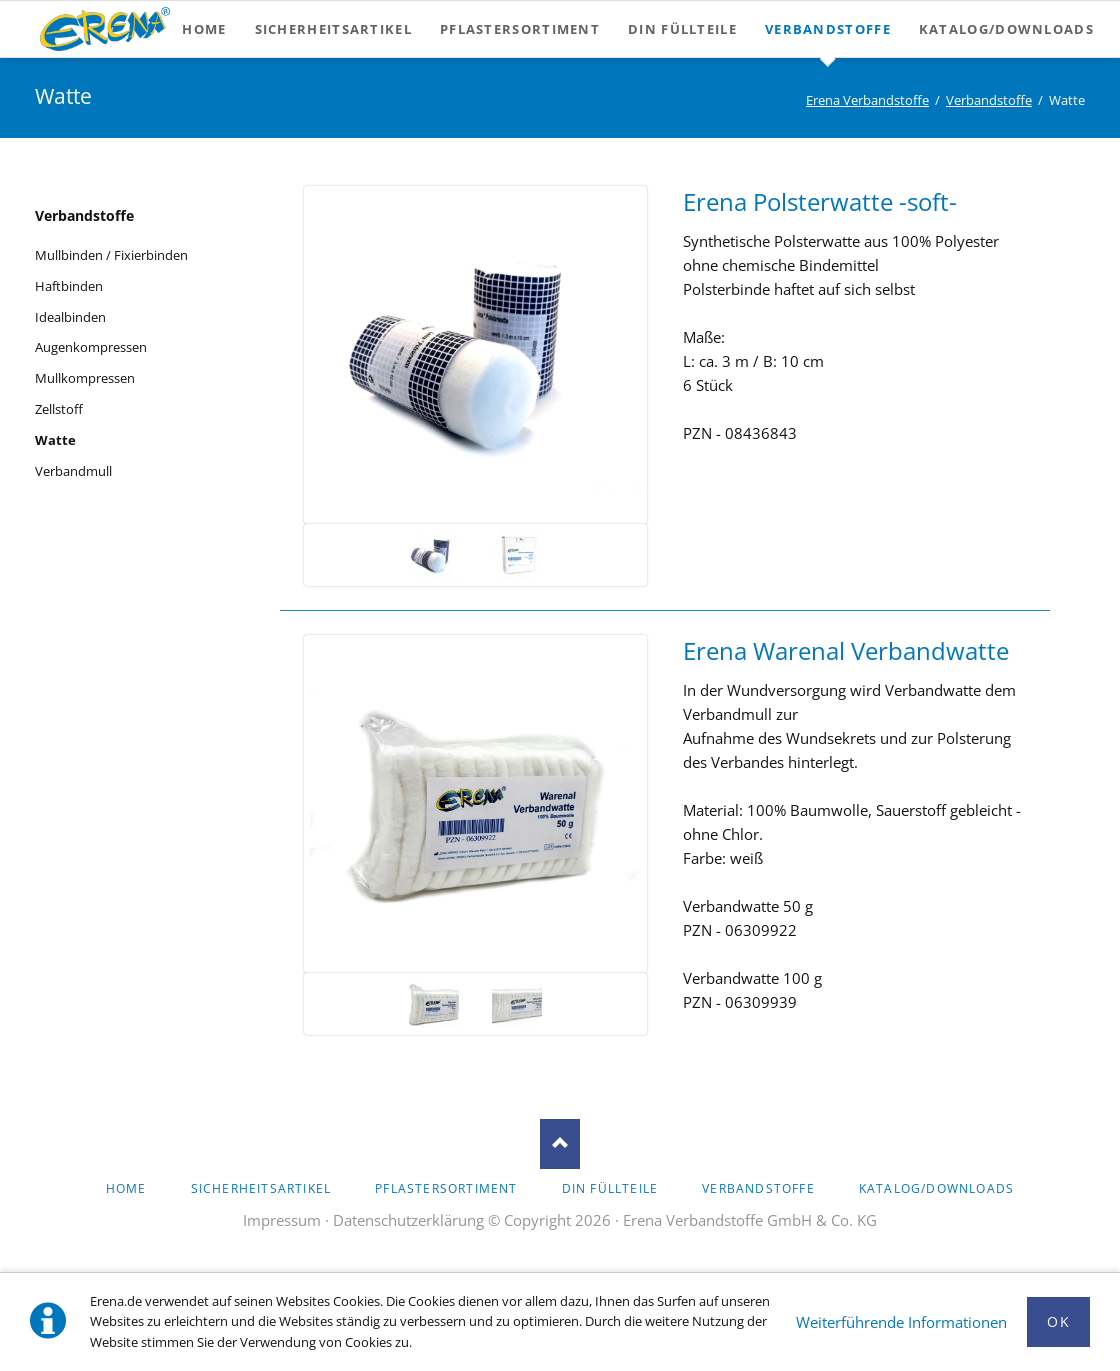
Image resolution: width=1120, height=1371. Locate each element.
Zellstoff (59, 409)
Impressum (282, 1220)
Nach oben (560, 1144)
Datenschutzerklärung (408, 1220)
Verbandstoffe (989, 100)
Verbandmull (73, 471)
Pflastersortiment (446, 1188)
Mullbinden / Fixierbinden (111, 255)
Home (126, 1188)
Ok (1058, 1321)
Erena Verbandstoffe (867, 100)
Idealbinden (70, 317)
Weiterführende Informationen (901, 1322)
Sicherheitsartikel (261, 1188)
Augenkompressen (91, 347)
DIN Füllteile (610, 1188)
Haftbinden (69, 286)
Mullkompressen (85, 378)
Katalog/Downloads (936, 1188)
